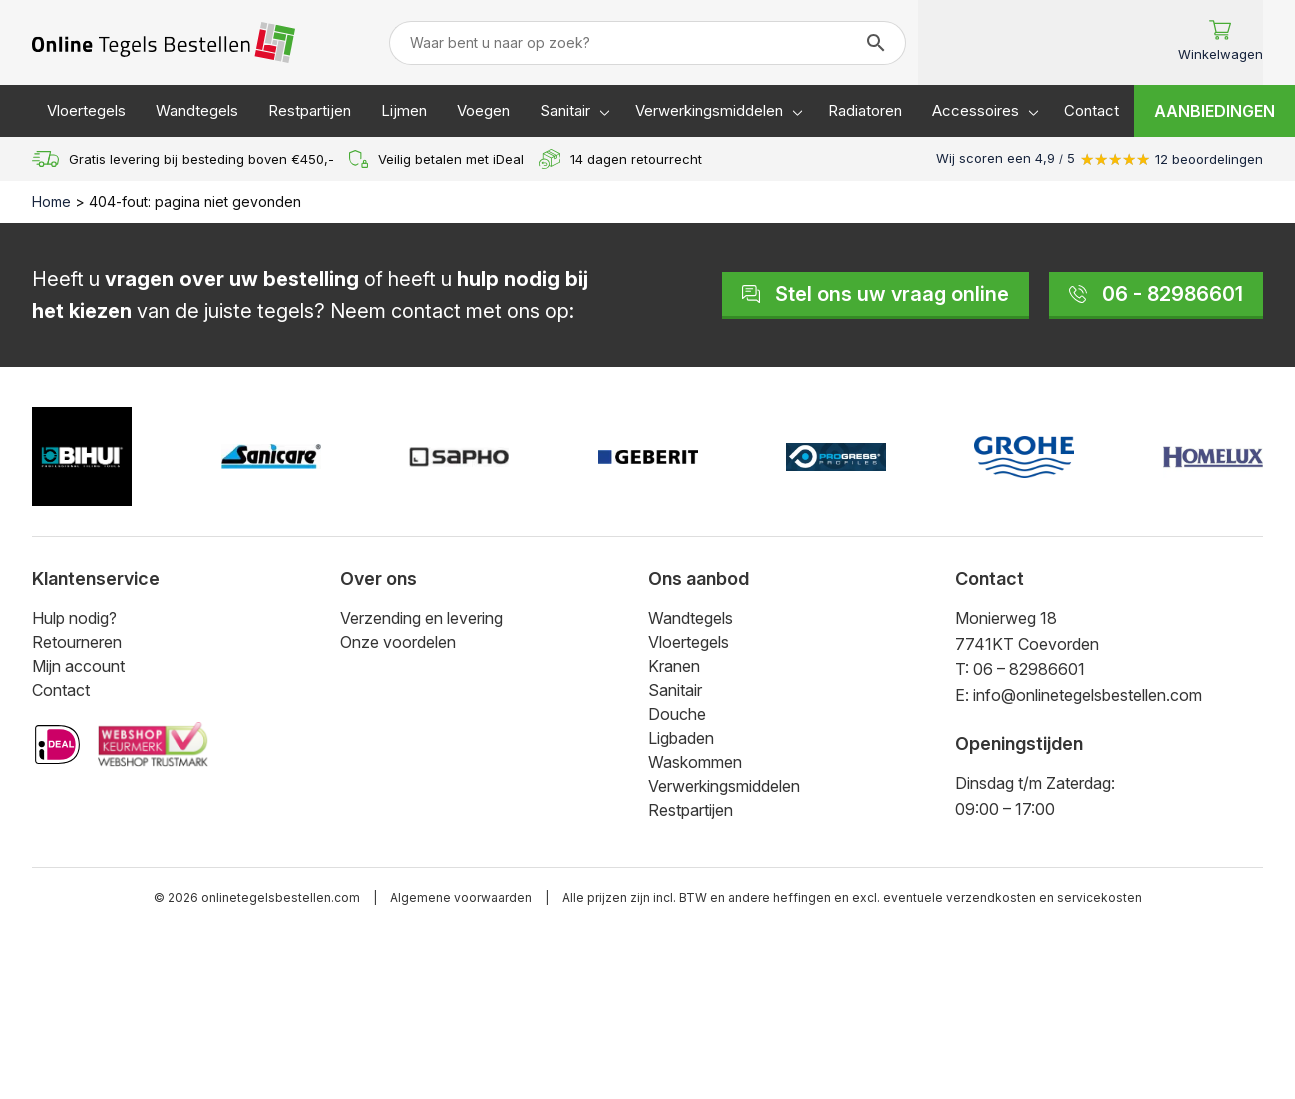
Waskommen (695, 762)
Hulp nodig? (74, 618)
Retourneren (77, 642)
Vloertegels (86, 110)
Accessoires (975, 110)
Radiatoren (865, 110)
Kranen (674, 666)
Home (51, 201)
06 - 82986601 (1156, 294)
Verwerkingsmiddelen (709, 110)
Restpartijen (309, 110)
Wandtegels (197, 110)
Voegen (483, 110)
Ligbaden (681, 738)
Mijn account (78, 666)
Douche (677, 714)
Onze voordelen (398, 642)
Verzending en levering (421, 618)
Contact (1091, 110)
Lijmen (404, 110)
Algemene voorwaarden (461, 897)
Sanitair (565, 110)
